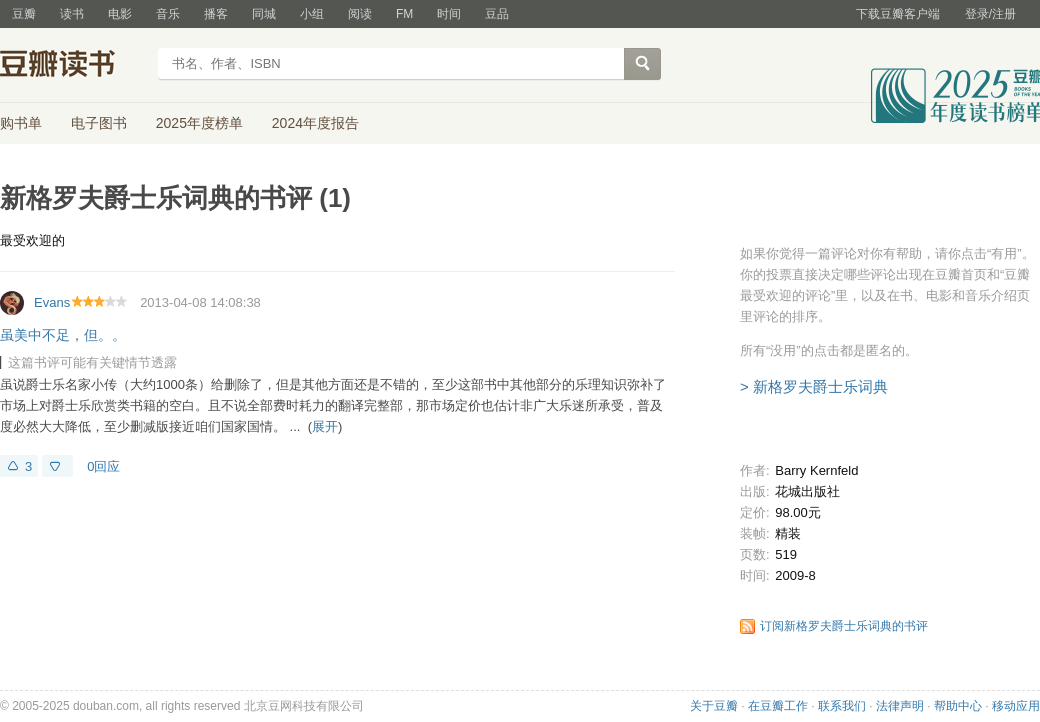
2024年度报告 (315, 123)
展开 (325, 426)
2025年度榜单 (199, 123)
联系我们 (842, 706)
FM (404, 14)
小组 (312, 14)
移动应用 (1016, 706)
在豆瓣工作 (778, 706)
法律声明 (900, 706)
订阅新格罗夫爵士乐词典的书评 (844, 626)
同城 (264, 14)
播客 (216, 14)
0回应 (103, 466)
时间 (449, 14)
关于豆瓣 (714, 706)
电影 (120, 14)
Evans (52, 302)
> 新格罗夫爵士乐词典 (814, 386)
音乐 (168, 14)
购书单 (21, 123)
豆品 (497, 14)
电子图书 (99, 123)
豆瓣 (24, 14)
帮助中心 (958, 706)
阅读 (360, 14)
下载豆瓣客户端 (898, 14)
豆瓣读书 (72, 66)
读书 (72, 14)
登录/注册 (990, 14)
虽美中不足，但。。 (63, 335)
